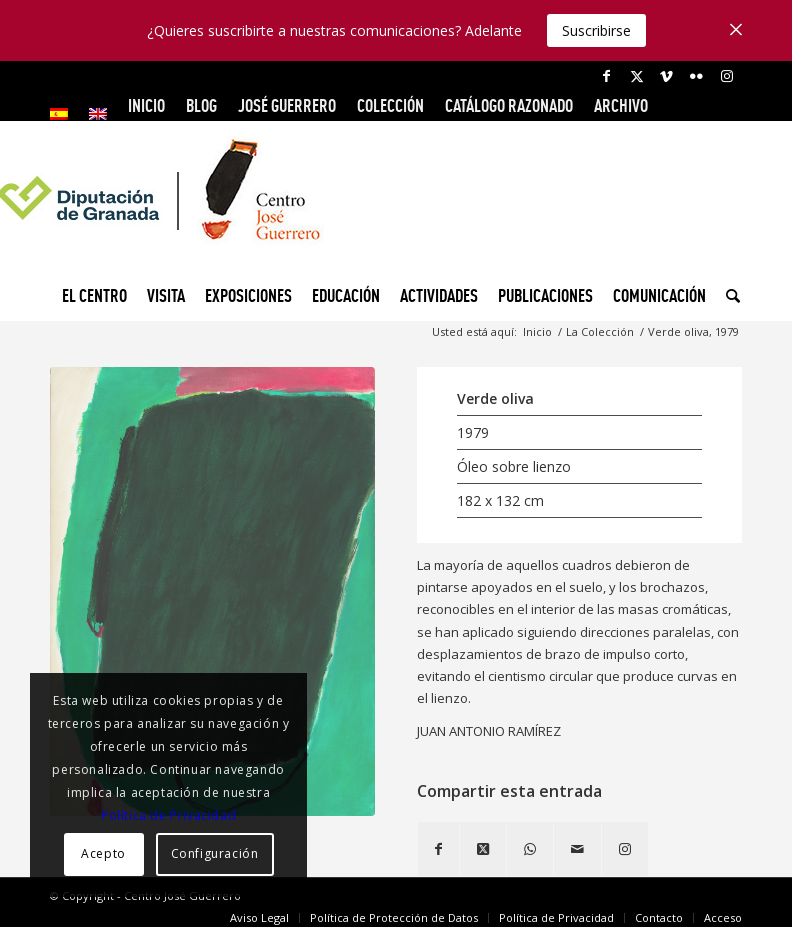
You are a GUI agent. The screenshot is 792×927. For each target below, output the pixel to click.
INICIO (146, 105)
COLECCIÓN (390, 105)
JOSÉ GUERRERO (287, 105)
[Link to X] (636, 76)
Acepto (103, 853)
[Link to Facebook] (606, 76)
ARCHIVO (621, 105)
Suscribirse (596, 30)
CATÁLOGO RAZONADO (509, 105)
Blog (201, 105)
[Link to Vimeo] (666, 76)
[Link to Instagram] (727, 76)
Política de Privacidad (168, 815)
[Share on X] (483, 849)
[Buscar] (728, 296)
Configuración (215, 853)
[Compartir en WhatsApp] (530, 849)
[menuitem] (64, 114)
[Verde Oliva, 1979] (212, 591)
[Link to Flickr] (696, 76)
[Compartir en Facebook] (438, 849)
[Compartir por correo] (577, 849)
